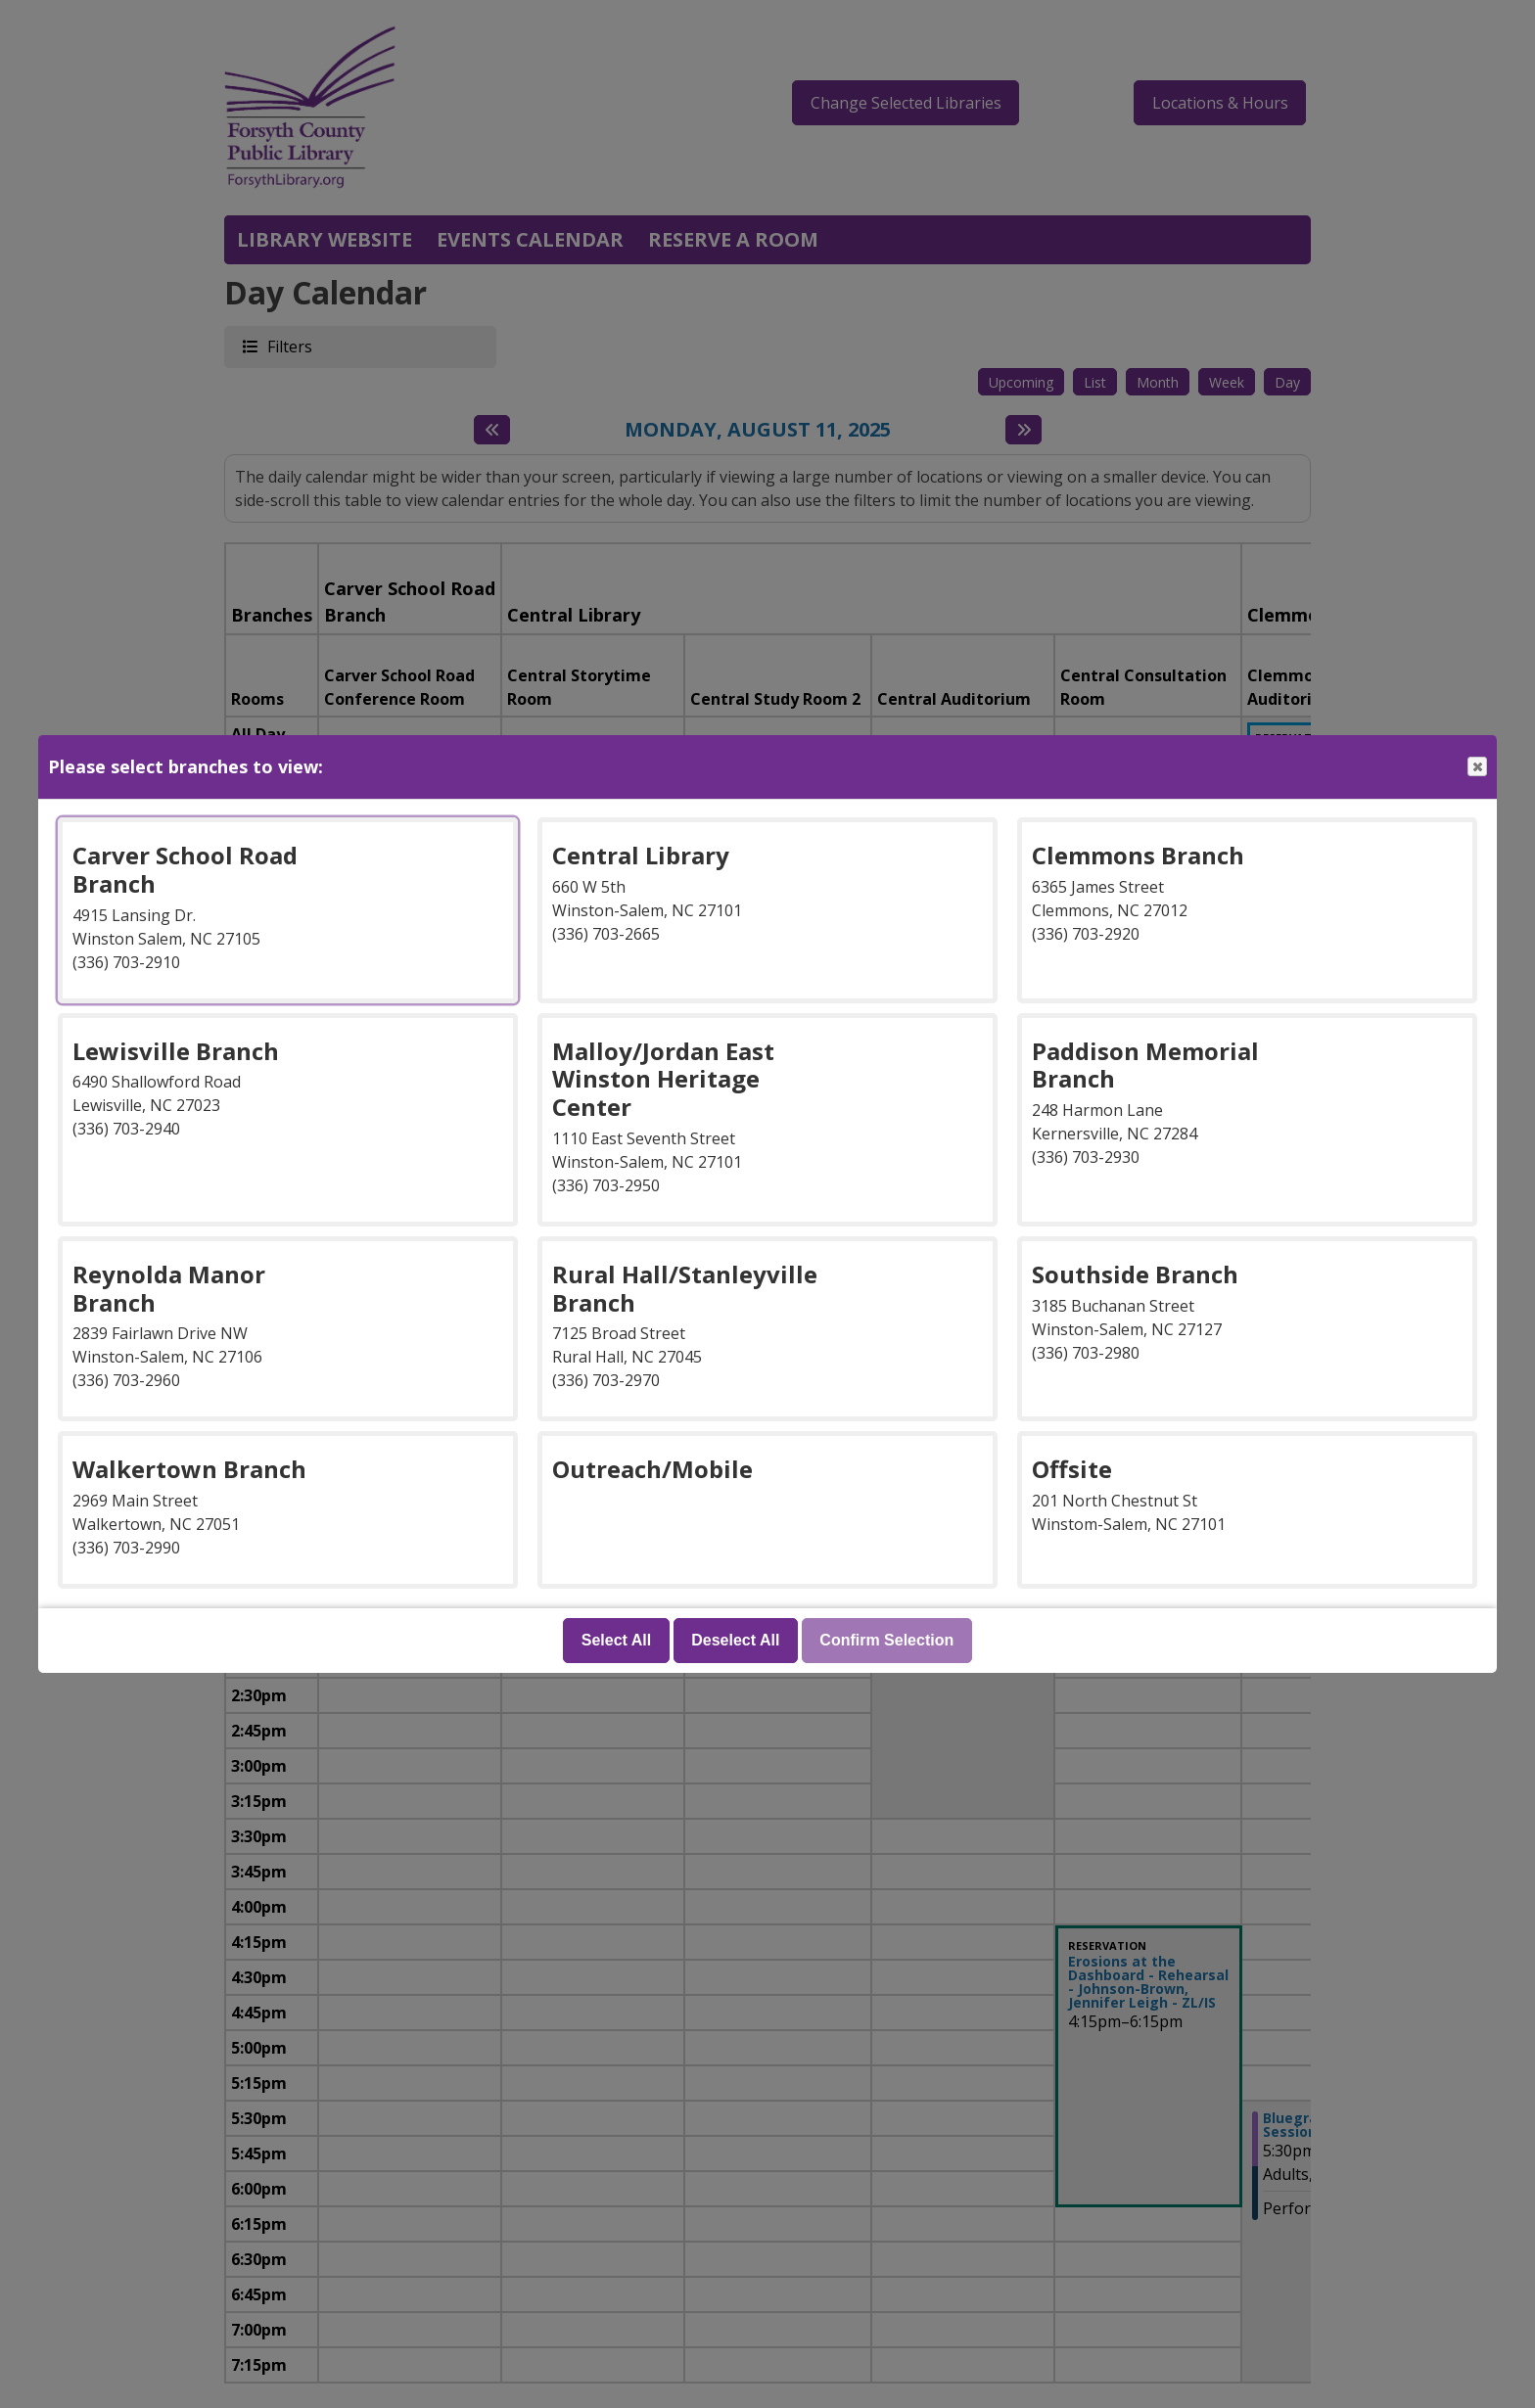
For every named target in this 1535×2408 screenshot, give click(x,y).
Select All (616, 1640)
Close (1476, 767)
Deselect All (735, 1640)
